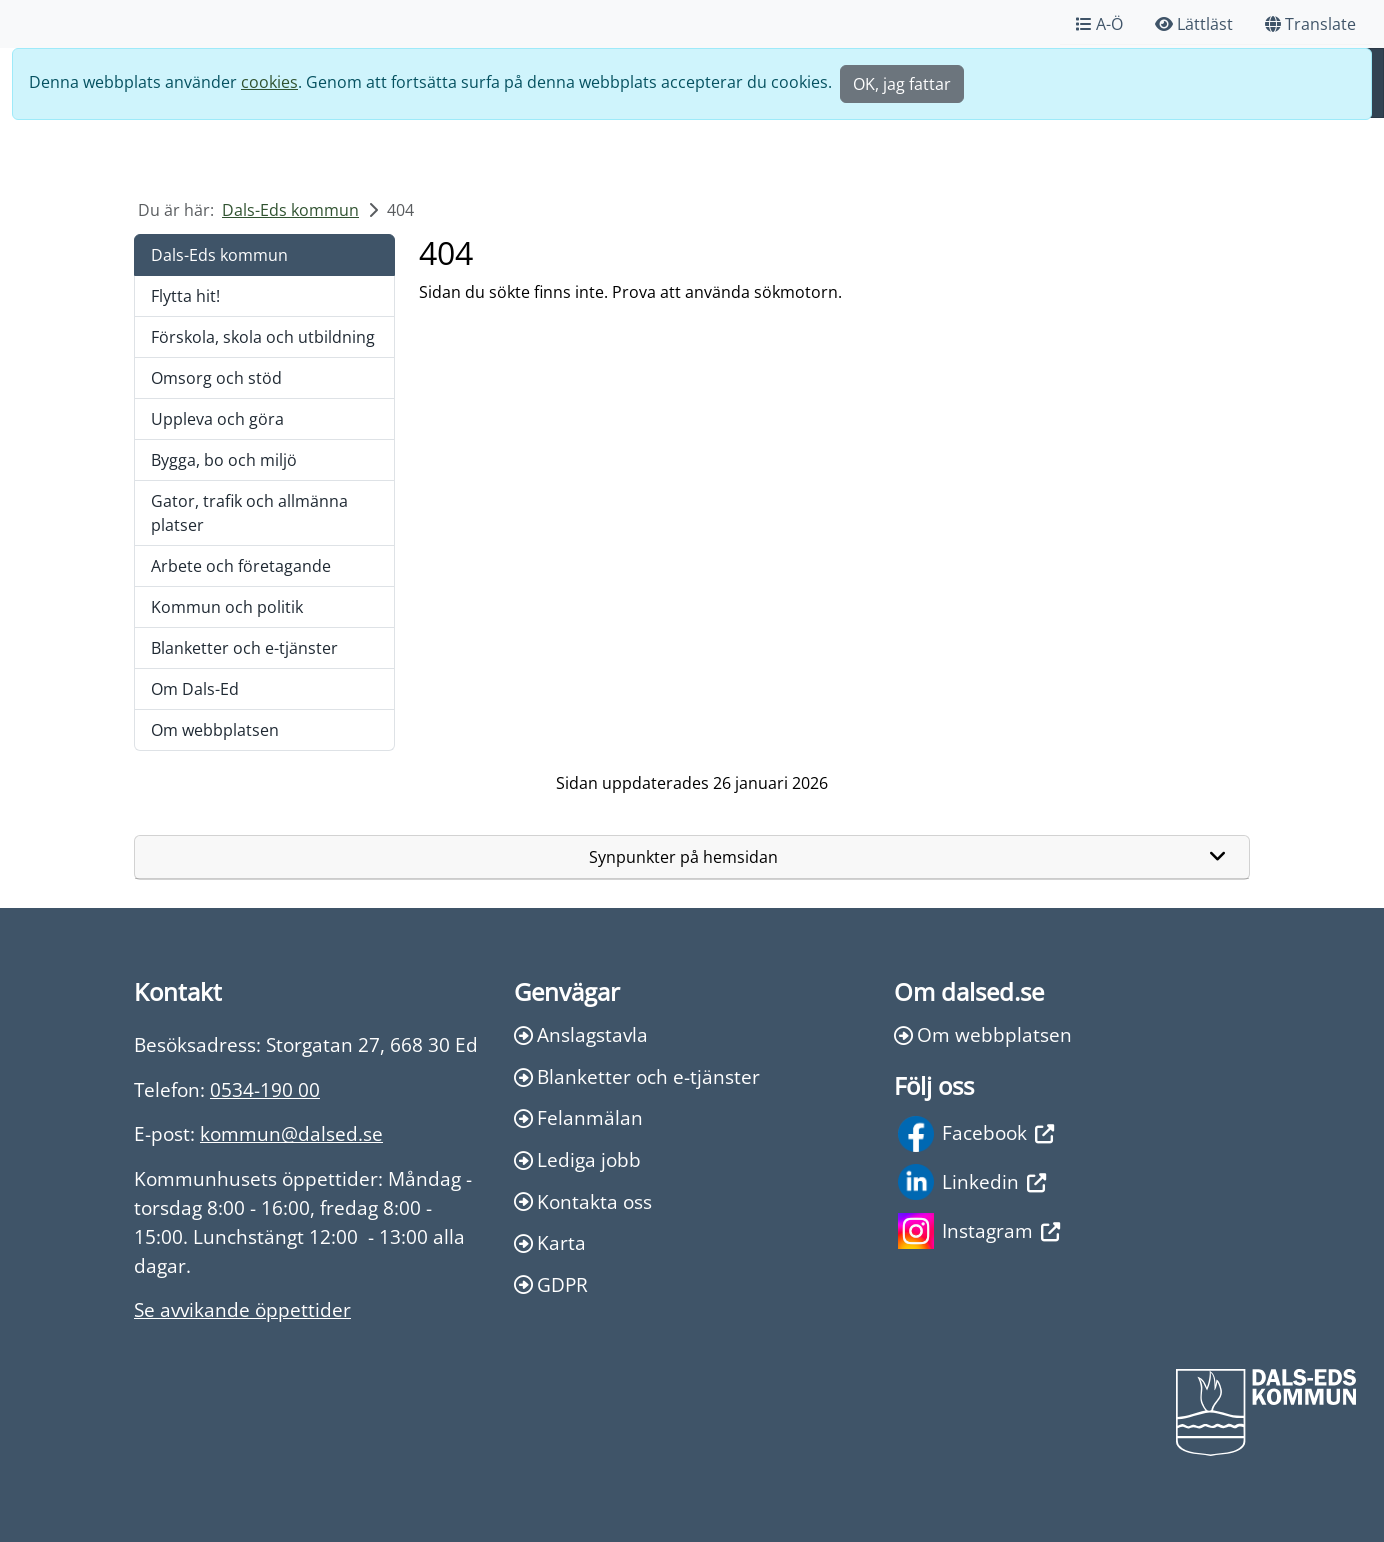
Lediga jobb (577, 1159)
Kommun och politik (227, 607)
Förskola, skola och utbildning (263, 337)
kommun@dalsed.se (291, 1133)
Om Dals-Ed (195, 689)
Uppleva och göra (217, 419)
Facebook (976, 1134)
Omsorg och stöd (216, 378)
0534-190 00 (265, 1089)
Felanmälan (578, 1117)
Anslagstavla (581, 1034)
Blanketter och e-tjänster (244, 648)
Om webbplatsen (215, 730)
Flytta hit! (185, 296)
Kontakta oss (583, 1201)
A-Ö (1099, 24)
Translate (1310, 24)
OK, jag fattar (902, 84)
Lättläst (1194, 24)
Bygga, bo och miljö (224, 460)
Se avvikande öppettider (242, 1309)
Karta (550, 1242)
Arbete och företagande (241, 566)
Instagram (979, 1231)
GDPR (551, 1284)
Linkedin (972, 1182)
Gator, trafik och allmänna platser (249, 513)
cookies (269, 82)
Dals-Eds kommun (290, 210)
